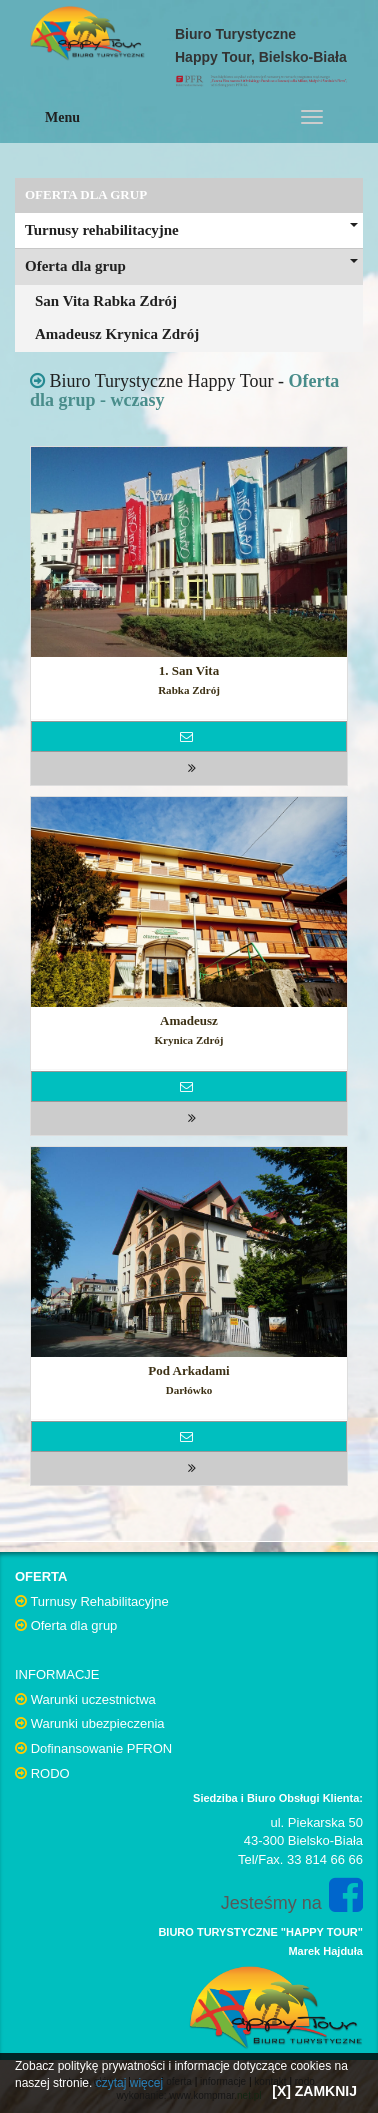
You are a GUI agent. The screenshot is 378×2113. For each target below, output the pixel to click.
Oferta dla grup (191, 266)
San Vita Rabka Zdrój (106, 301)
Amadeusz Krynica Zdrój (117, 334)
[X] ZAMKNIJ (314, 2091)
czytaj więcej (129, 2083)
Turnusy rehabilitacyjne (191, 230)
